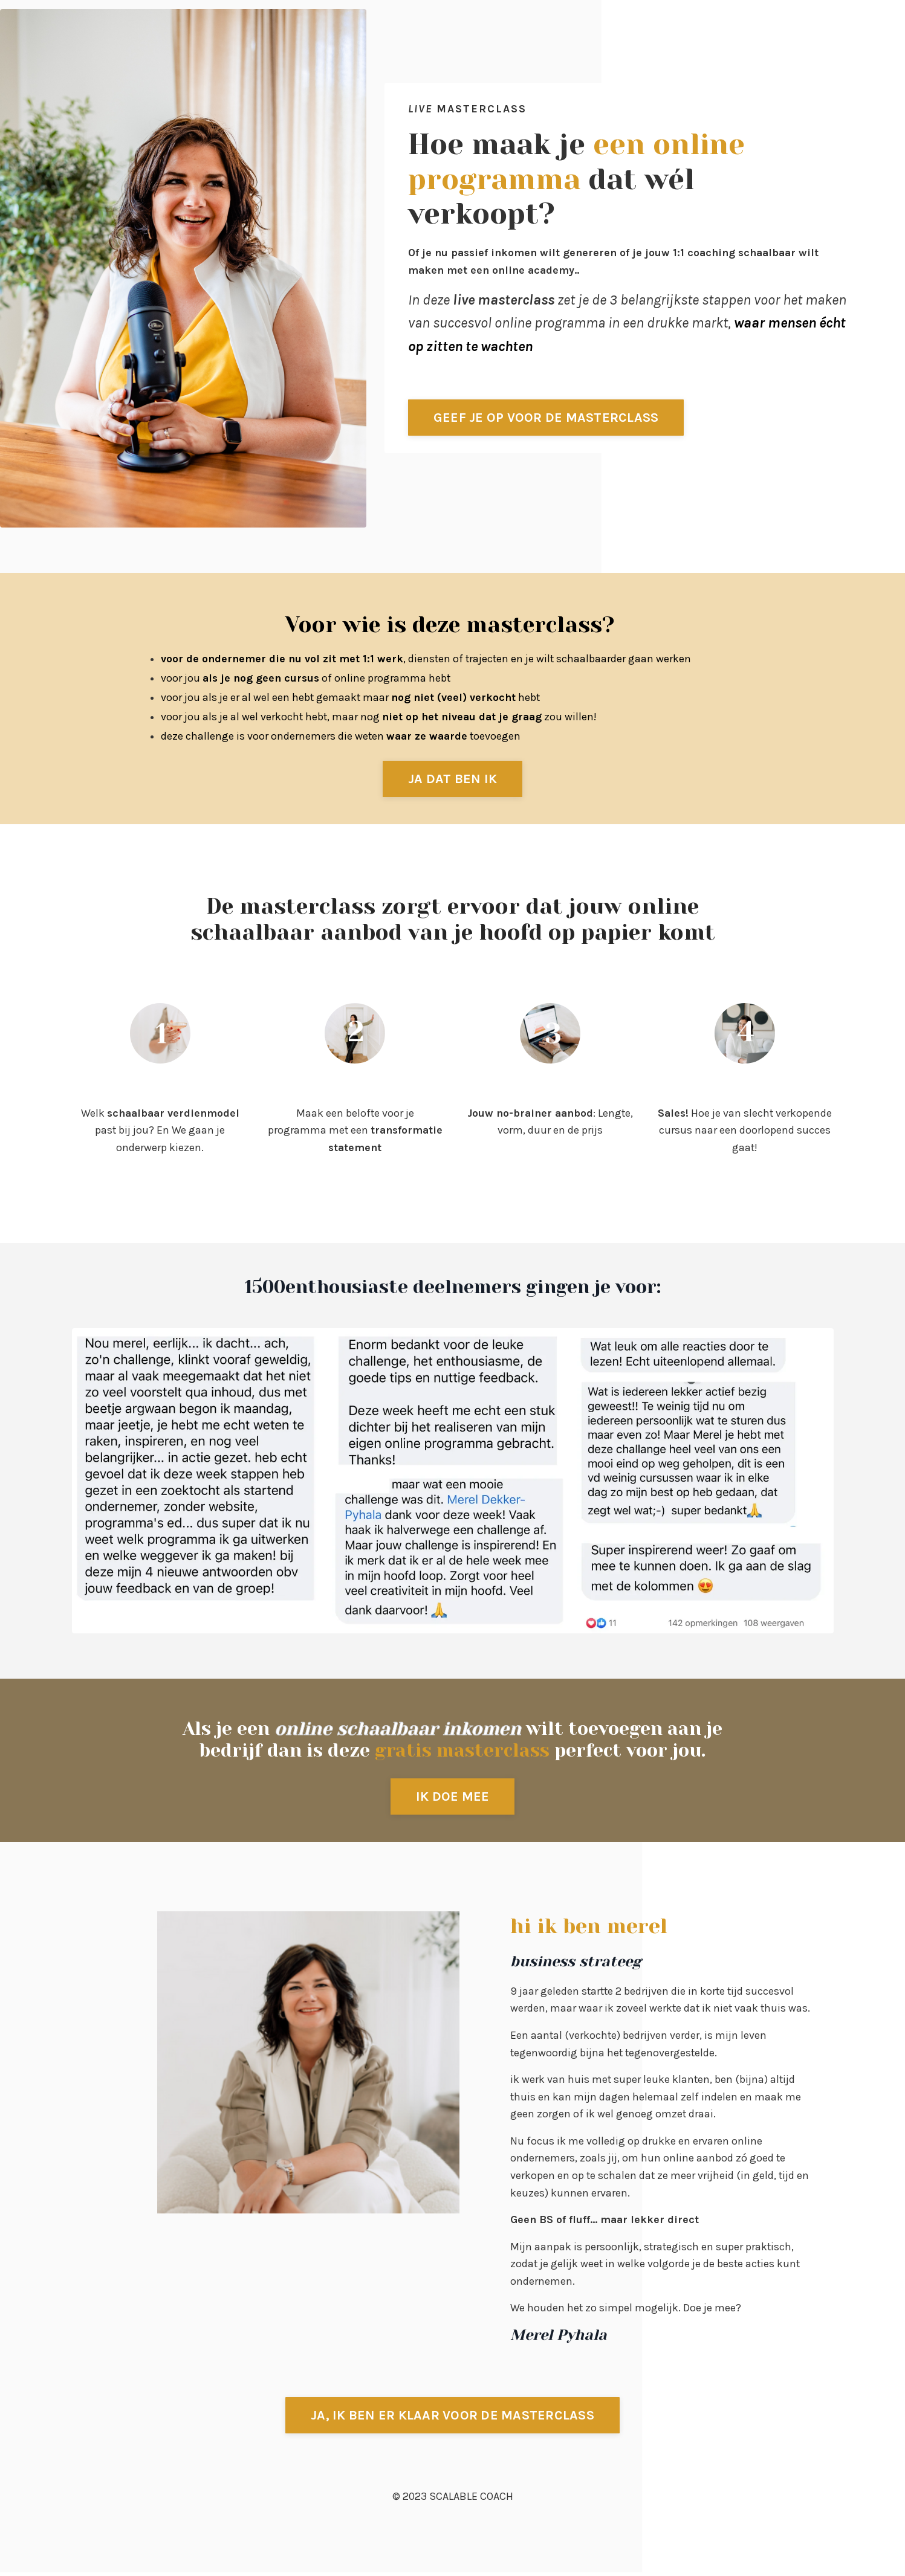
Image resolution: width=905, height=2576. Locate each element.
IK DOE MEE (453, 1797)
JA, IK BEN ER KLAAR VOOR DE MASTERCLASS (452, 2418)
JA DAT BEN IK (452, 779)
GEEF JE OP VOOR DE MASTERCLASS (547, 417)
